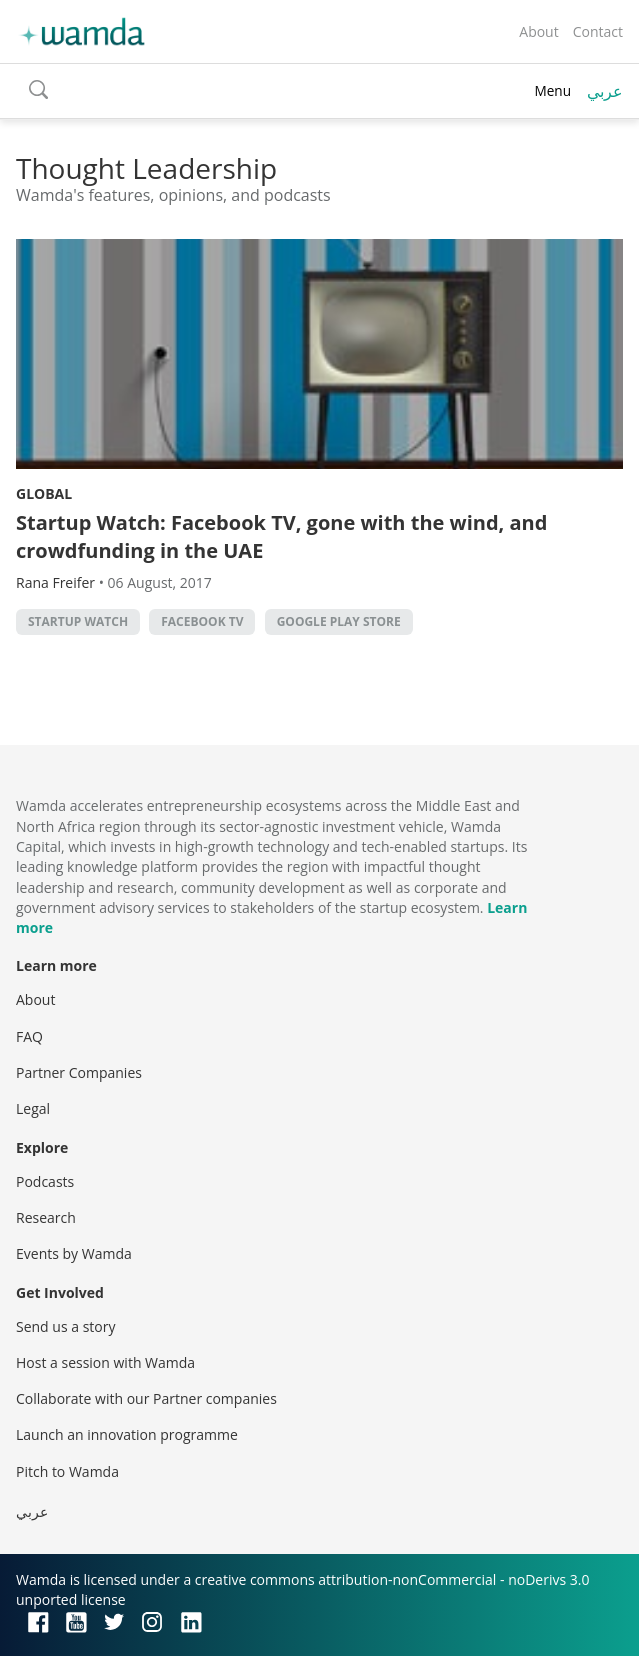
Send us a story (65, 1326)
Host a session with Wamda (105, 1362)
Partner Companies (79, 1072)
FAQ (29, 1036)
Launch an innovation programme (127, 1434)
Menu (552, 90)
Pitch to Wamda (67, 1471)
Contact (598, 31)
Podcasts (45, 1181)
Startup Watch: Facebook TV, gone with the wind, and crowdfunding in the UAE (281, 536)
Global (44, 493)
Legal (33, 1108)
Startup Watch (78, 621)
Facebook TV (202, 621)
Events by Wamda (74, 1253)
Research (46, 1217)
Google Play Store (339, 621)
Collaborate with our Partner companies (146, 1398)
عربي (605, 91)
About (538, 31)
